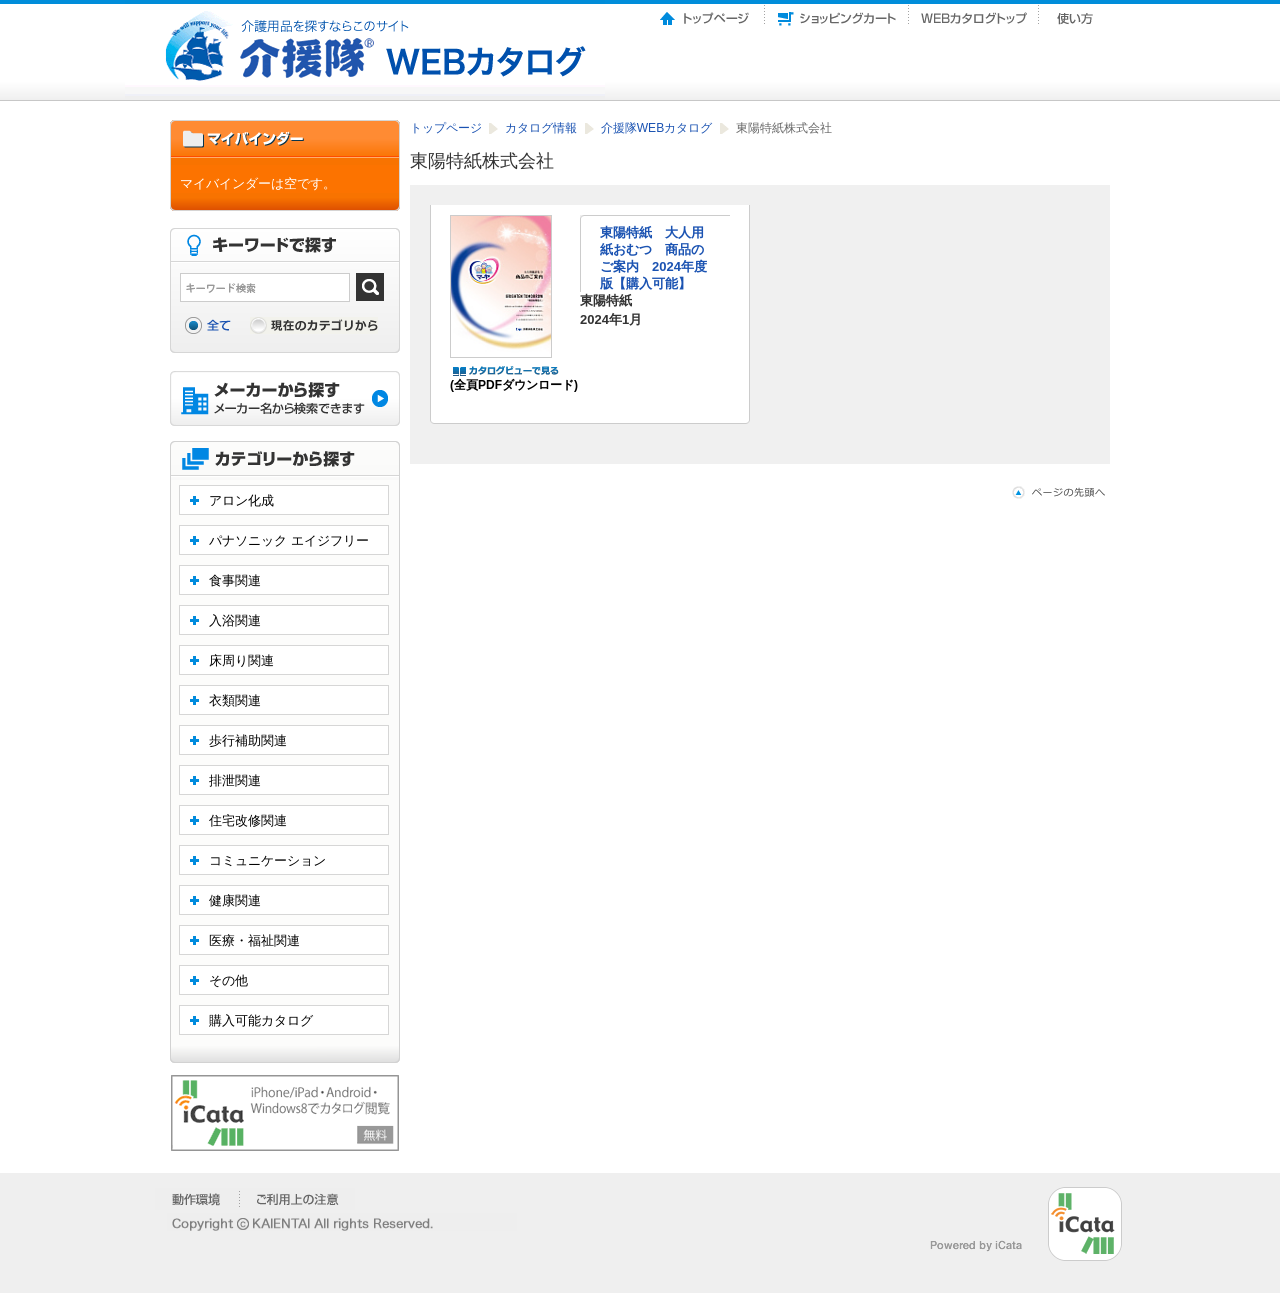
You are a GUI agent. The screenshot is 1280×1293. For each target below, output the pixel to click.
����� (197, 1199)
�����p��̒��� (297, 1199)
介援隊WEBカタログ (658, 128)
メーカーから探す (285, 400)
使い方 (1077, 13)
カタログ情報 (542, 128)
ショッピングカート (837, 13)
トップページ (706, 13)
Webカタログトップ (974, 13)
